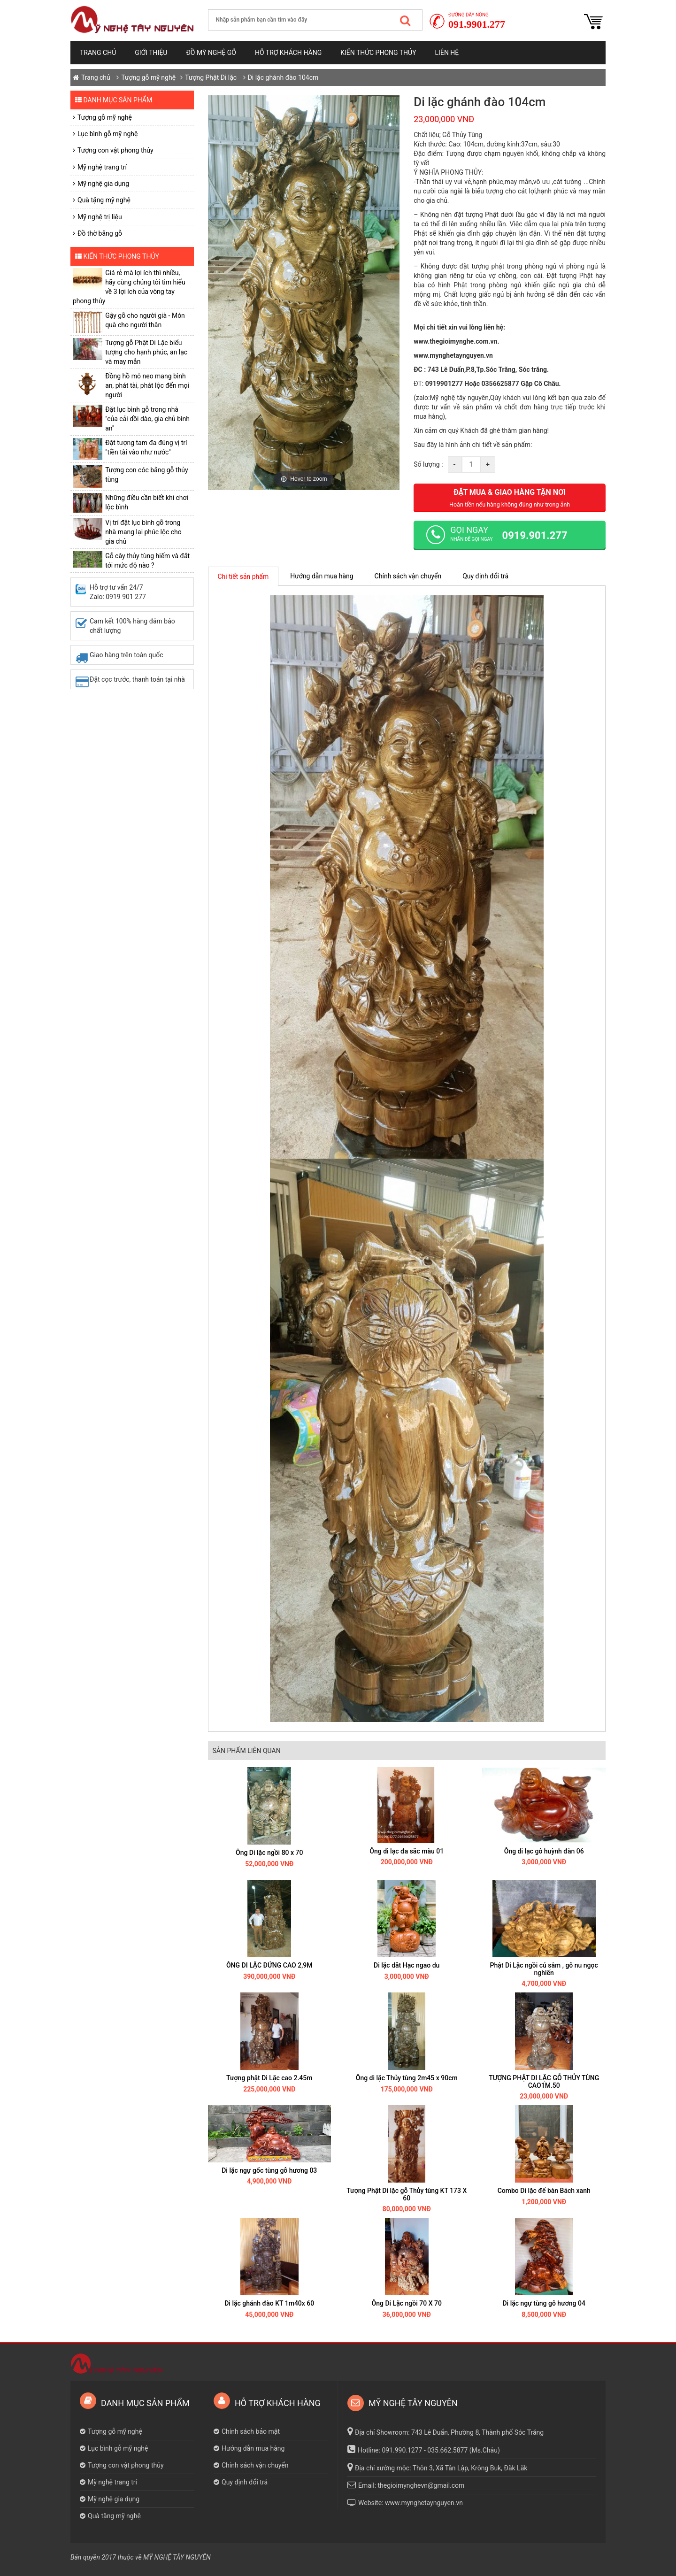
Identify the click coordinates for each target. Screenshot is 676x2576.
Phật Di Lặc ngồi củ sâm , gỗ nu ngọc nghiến (544, 1968)
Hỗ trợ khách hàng (288, 52)
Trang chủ (98, 52)
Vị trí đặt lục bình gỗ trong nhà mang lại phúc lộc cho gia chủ (143, 532)
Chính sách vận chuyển (408, 576)
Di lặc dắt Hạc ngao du (406, 1965)
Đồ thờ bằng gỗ (99, 233)
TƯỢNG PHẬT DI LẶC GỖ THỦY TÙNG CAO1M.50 (544, 2081)
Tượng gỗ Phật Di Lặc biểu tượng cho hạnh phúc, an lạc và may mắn (146, 352)
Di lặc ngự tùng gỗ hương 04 (543, 2303)
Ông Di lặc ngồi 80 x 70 (269, 1852)
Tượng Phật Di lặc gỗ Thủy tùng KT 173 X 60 (406, 2194)
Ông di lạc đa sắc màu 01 (406, 1851)
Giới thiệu (151, 52)
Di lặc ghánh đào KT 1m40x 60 (269, 2303)
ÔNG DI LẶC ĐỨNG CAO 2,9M (269, 1965)
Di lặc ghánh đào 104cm (283, 77)
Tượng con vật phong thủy (115, 150)
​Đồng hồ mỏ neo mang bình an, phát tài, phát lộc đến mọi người (147, 385)
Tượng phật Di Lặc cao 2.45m (269, 2078)
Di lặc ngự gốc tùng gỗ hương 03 (269, 2170)
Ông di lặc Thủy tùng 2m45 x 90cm (407, 2078)
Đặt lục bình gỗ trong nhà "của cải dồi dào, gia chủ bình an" (147, 419)
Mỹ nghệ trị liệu (99, 217)
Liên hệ (447, 52)
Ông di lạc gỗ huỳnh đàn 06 (544, 1851)
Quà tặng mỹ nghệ (104, 200)
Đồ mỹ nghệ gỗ (211, 52)
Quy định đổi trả (485, 576)
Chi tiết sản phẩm (243, 576)
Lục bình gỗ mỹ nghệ (107, 134)
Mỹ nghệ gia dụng (103, 183)
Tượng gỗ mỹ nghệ (148, 77)
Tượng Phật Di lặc (211, 77)
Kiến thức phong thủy (378, 52)
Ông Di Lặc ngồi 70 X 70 (407, 2303)
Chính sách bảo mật (251, 2431)
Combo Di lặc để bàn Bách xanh (544, 2190)
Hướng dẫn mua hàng (321, 576)
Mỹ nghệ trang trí (102, 167)
